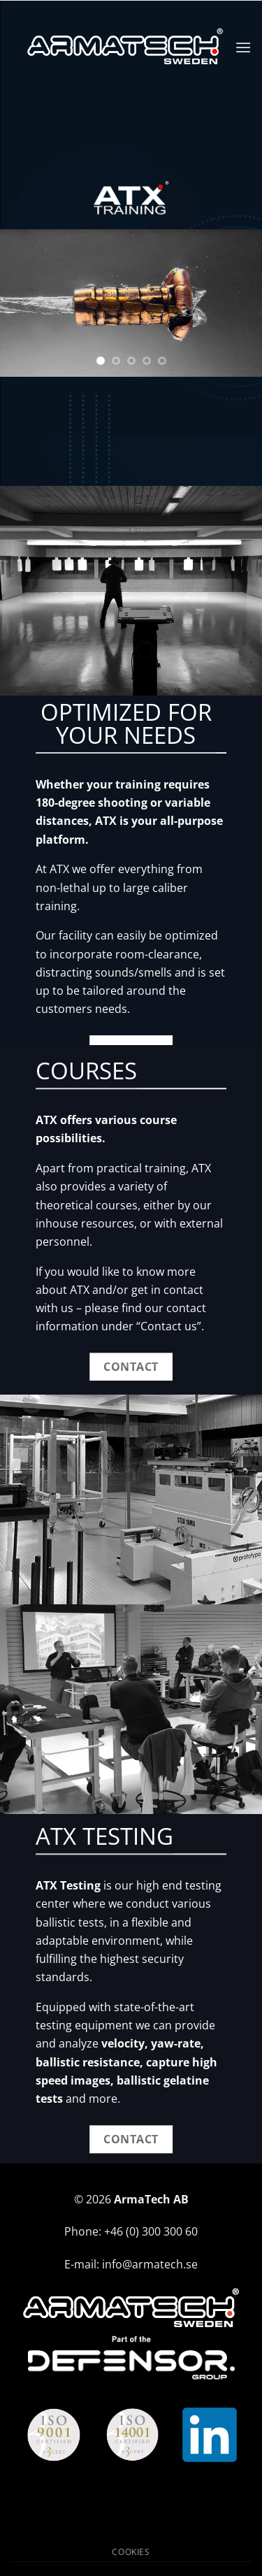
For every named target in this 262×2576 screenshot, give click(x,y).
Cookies (131, 2552)
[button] (243, 47)
